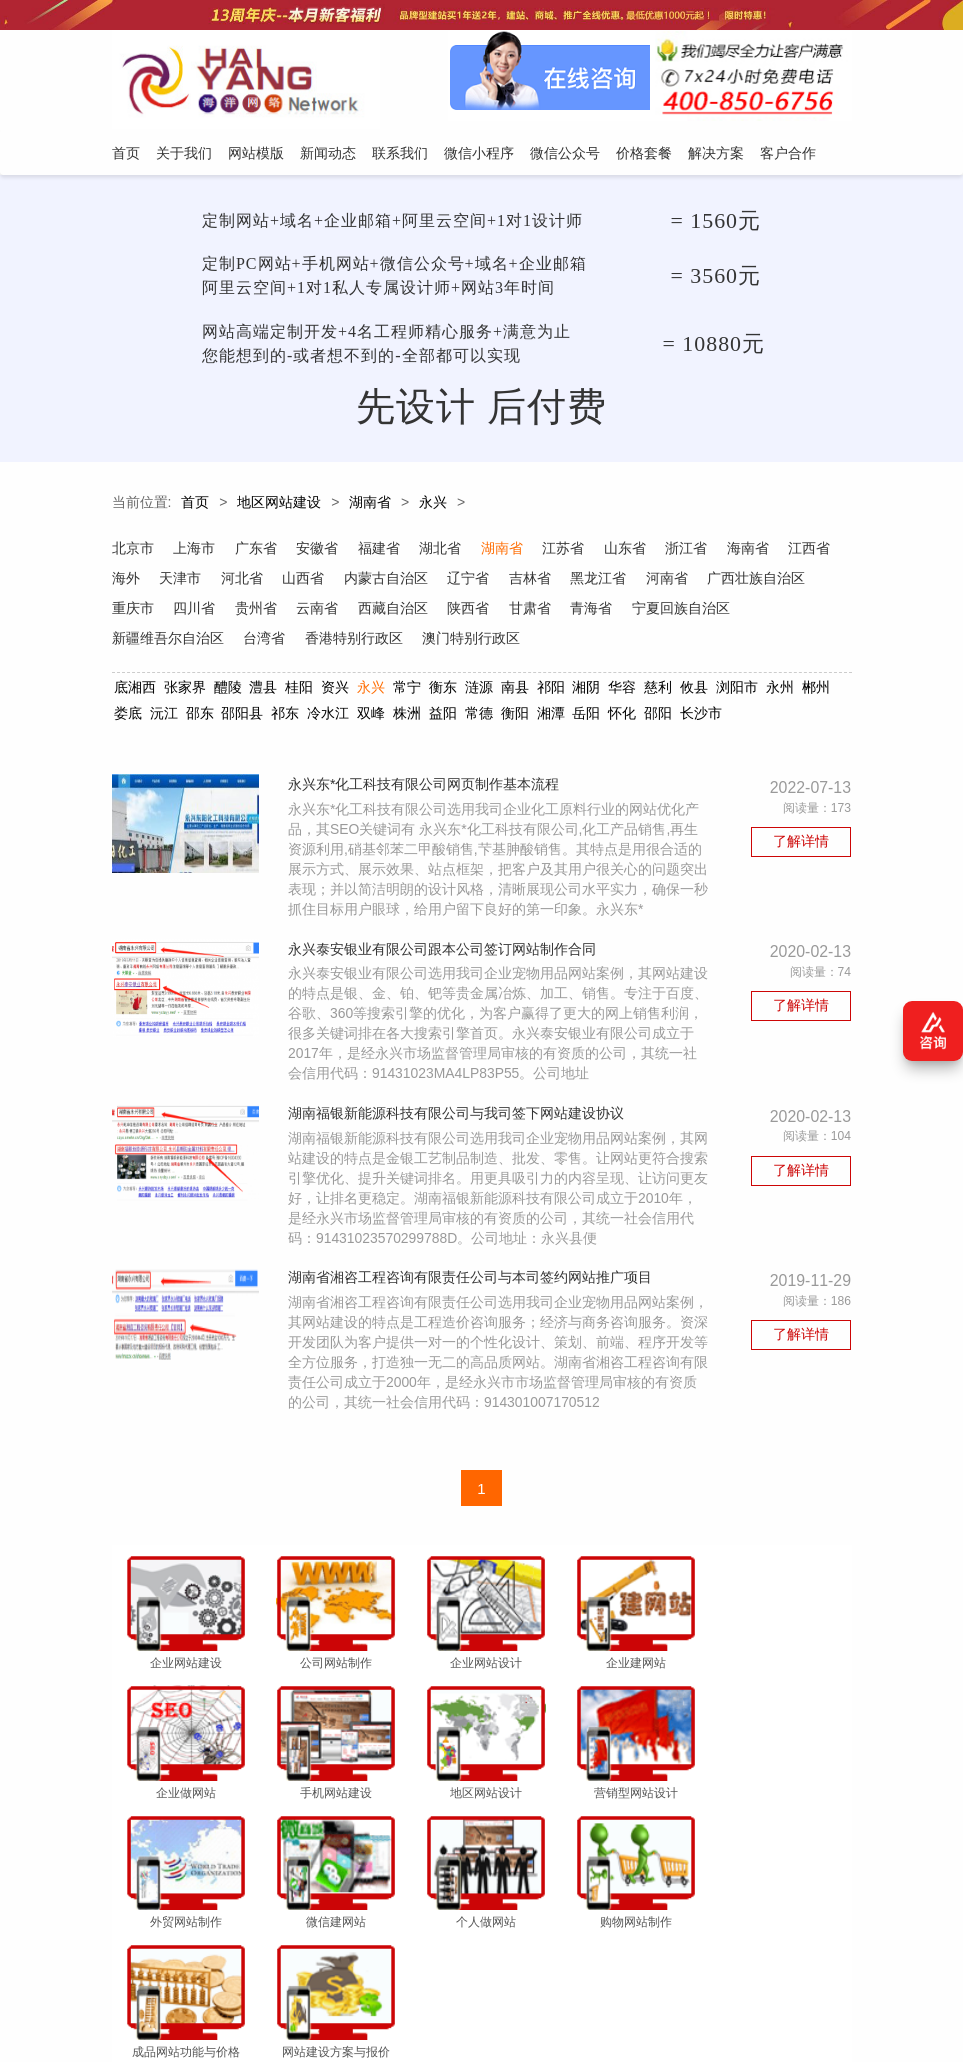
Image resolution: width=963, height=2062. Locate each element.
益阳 (443, 716)
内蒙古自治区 (450, 581)
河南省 (733, 581)
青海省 (713, 611)
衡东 (443, 690)
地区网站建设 (279, 506)
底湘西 (135, 690)
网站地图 (820, 1964)
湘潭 (550, 716)
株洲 (407, 716)
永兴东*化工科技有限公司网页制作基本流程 (427, 789)
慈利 (658, 690)
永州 (780, 690)
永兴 (433, 506)
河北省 (305, 581)
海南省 (753, 551)
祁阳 (550, 690)
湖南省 (370, 506)
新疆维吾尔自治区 (286, 641)
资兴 (335, 690)
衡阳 (514, 716)
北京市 (133, 551)
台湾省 (383, 641)
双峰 (371, 716)
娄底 (128, 716)
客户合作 (753, 1964)
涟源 (479, 690)
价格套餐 (617, 1964)
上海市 (195, 551)
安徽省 (319, 551)
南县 (514, 690)
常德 (479, 716)
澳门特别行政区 (591, 641)
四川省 (313, 611)
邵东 (199, 716)
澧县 (263, 690)
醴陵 (227, 690)
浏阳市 (737, 690)
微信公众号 (543, 1964)
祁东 (285, 716)
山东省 (629, 551)
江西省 (133, 581)
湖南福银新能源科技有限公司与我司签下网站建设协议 (460, 1139)
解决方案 (685, 1964)
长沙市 (701, 716)
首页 (195, 506)
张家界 (184, 690)
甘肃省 (651, 611)
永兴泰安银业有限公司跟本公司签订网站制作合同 (446, 974)
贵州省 (375, 611)
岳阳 (586, 716)
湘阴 (586, 690)
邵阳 (658, 716)
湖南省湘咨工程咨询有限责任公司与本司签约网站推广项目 (474, 1304)
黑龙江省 (664, 581)
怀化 (622, 716)
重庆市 (251, 611)
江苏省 (567, 551)
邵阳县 (242, 716)
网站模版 (254, 1964)
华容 (622, 690)
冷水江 (328, 716)
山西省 (367, 581)
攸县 (694, 690)
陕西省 (589, 611)
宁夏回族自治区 (161, 641)
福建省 (381, 551)
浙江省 (691, 551)
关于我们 (186, 1964)
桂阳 (299, 690)
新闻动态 (322, 1964)
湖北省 (443, 551)
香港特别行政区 (473, 641)
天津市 (243, 581)
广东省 (257, 551)
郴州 (816, 690)
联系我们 (390, 1964)
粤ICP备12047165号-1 (702, 2019)
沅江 (163, 716)
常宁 (407, 690)
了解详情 (802, 846)
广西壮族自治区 (161, 611)
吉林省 (595, 581)
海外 (188, 581)
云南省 (437, 611)
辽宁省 (533, 581)
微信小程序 (464, 1964)
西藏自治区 (513, 611)
